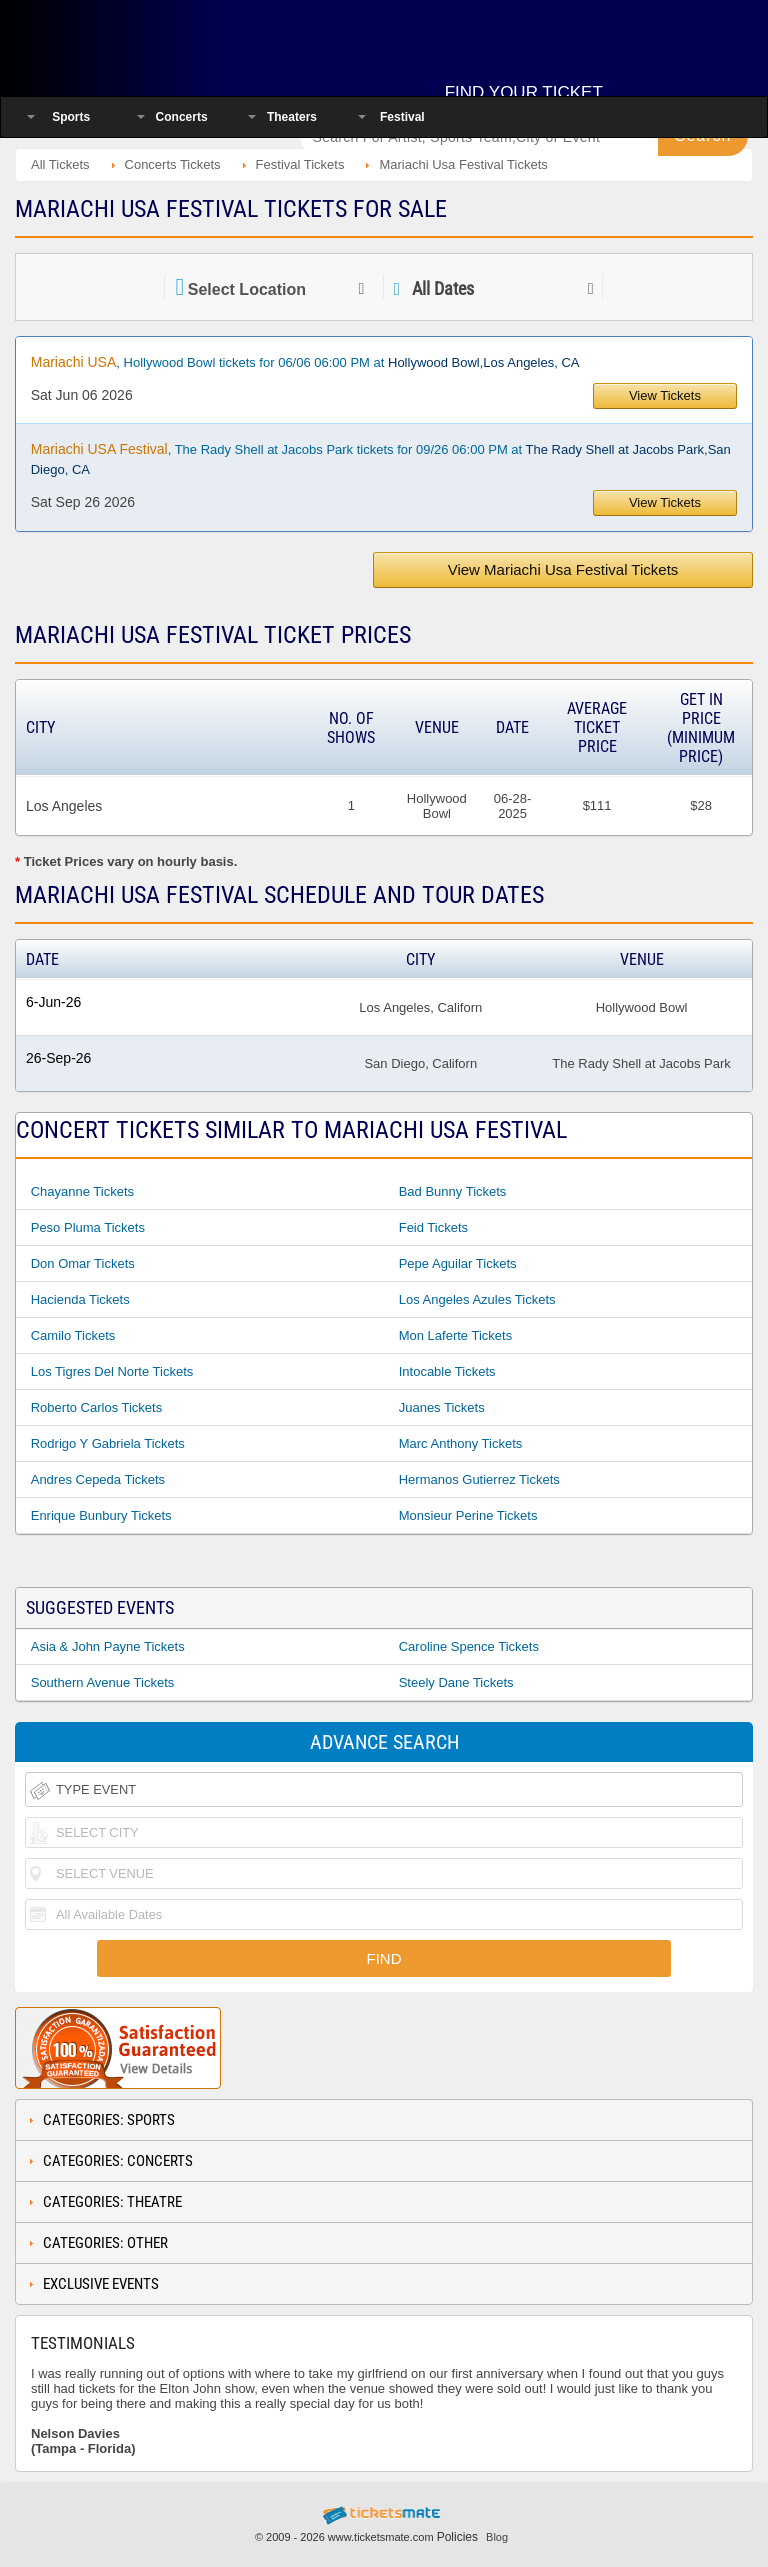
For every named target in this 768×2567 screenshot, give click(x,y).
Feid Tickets (433, 1227)
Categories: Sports (109, 2120)
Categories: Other (105, 2243)
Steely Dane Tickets (456, 1682)
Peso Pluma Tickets (88, 1227)
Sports (71, 117)
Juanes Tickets (442, 1407)
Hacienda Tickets (80, 1299)
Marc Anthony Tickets (461, 1443)
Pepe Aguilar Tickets (458, 1263)
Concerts (182, 117)
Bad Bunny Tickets (453, 1191)
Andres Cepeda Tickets (98, 1479)
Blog (497, 2537)
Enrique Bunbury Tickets (101, 1515)
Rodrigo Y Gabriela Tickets (108, 1443)
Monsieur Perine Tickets (468, 1515)
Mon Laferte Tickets (455, 1335)
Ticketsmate (144, 42)
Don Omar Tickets (83, 1263)
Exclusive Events (101, 2284)
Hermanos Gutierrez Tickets (479, 1479)
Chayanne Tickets (82, 1191)
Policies (457, 2537)
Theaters (292, 117)
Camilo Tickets (73, 1335)
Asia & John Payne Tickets (108, 1646)
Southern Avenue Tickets (103, 1682)
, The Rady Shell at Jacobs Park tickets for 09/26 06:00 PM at (381, 459)
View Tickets (665, 395)
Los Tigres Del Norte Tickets (112, 1371)
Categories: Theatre (112, 2202)
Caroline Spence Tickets (469, 1646)
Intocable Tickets (447, 1371)
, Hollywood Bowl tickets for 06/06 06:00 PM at (305, 362)
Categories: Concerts (118, 2161)
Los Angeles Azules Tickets (477, 1299)
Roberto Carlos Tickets (97, 1407)
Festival (402, 117)
